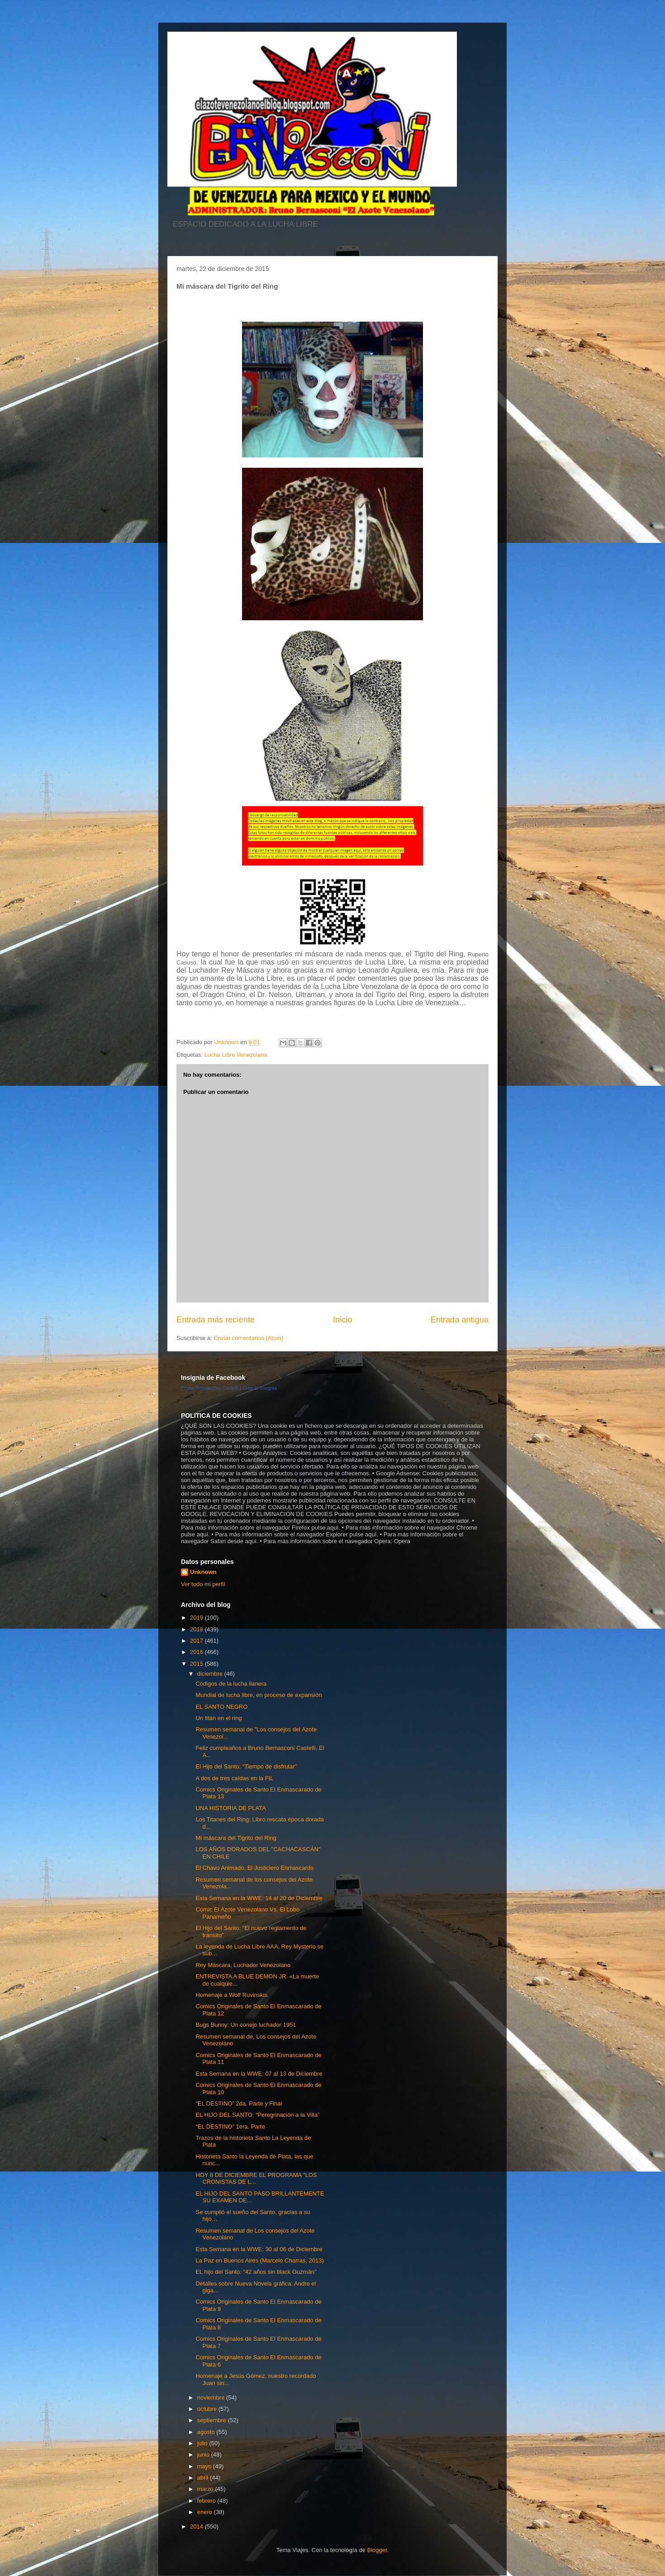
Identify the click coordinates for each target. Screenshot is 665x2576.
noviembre (211, 2397)
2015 (197, 1663)
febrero (207, 2500)
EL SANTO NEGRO (221, 1706)
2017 (197, 1640)
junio (204, 2454)
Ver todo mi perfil (203, 1584)
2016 (197, 1652)
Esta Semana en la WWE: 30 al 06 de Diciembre (258, 2249)
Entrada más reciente (215, 1319)
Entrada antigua (460, 1319)
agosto (207, 2432)
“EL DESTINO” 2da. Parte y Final (238, 2103)
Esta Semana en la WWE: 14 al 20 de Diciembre (258, 1898)
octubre (207, 2408)
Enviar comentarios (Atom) (248, 1338)
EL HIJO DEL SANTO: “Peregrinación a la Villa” (257, 2114)
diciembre (210, 1673)
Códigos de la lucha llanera (230, 1683)
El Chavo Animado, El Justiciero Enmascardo (254, 1867)
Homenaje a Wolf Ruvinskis (231, 1994)
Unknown (203, 1571)
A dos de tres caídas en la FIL (234, 1778)
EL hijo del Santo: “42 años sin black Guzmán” (255, 2271)
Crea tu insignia (259, 1388)
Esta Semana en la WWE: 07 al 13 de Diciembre (258, 2073)
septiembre (212, 2420)
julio (203, 2443)
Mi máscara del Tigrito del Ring (235, 1838)
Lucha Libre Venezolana (235, 1054)
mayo (205, 2466)
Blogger (377, 2550)
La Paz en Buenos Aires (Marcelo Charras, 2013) (259, 2260)
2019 (197, 1617)
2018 (197, 1629)
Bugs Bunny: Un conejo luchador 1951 (245, 2024)
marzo (206, 2489)
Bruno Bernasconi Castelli (209, 1388)
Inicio (342, 1319)
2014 (197, 2526)
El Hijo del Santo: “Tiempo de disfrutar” (246, 1766)
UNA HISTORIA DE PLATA (230, 1808)
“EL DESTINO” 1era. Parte (230, 2126)
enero (205, 2512)
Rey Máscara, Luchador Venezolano (242, 1965)
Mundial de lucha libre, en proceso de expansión (258, 1695)
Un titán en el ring (218, 1718)
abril (203, 2477)
